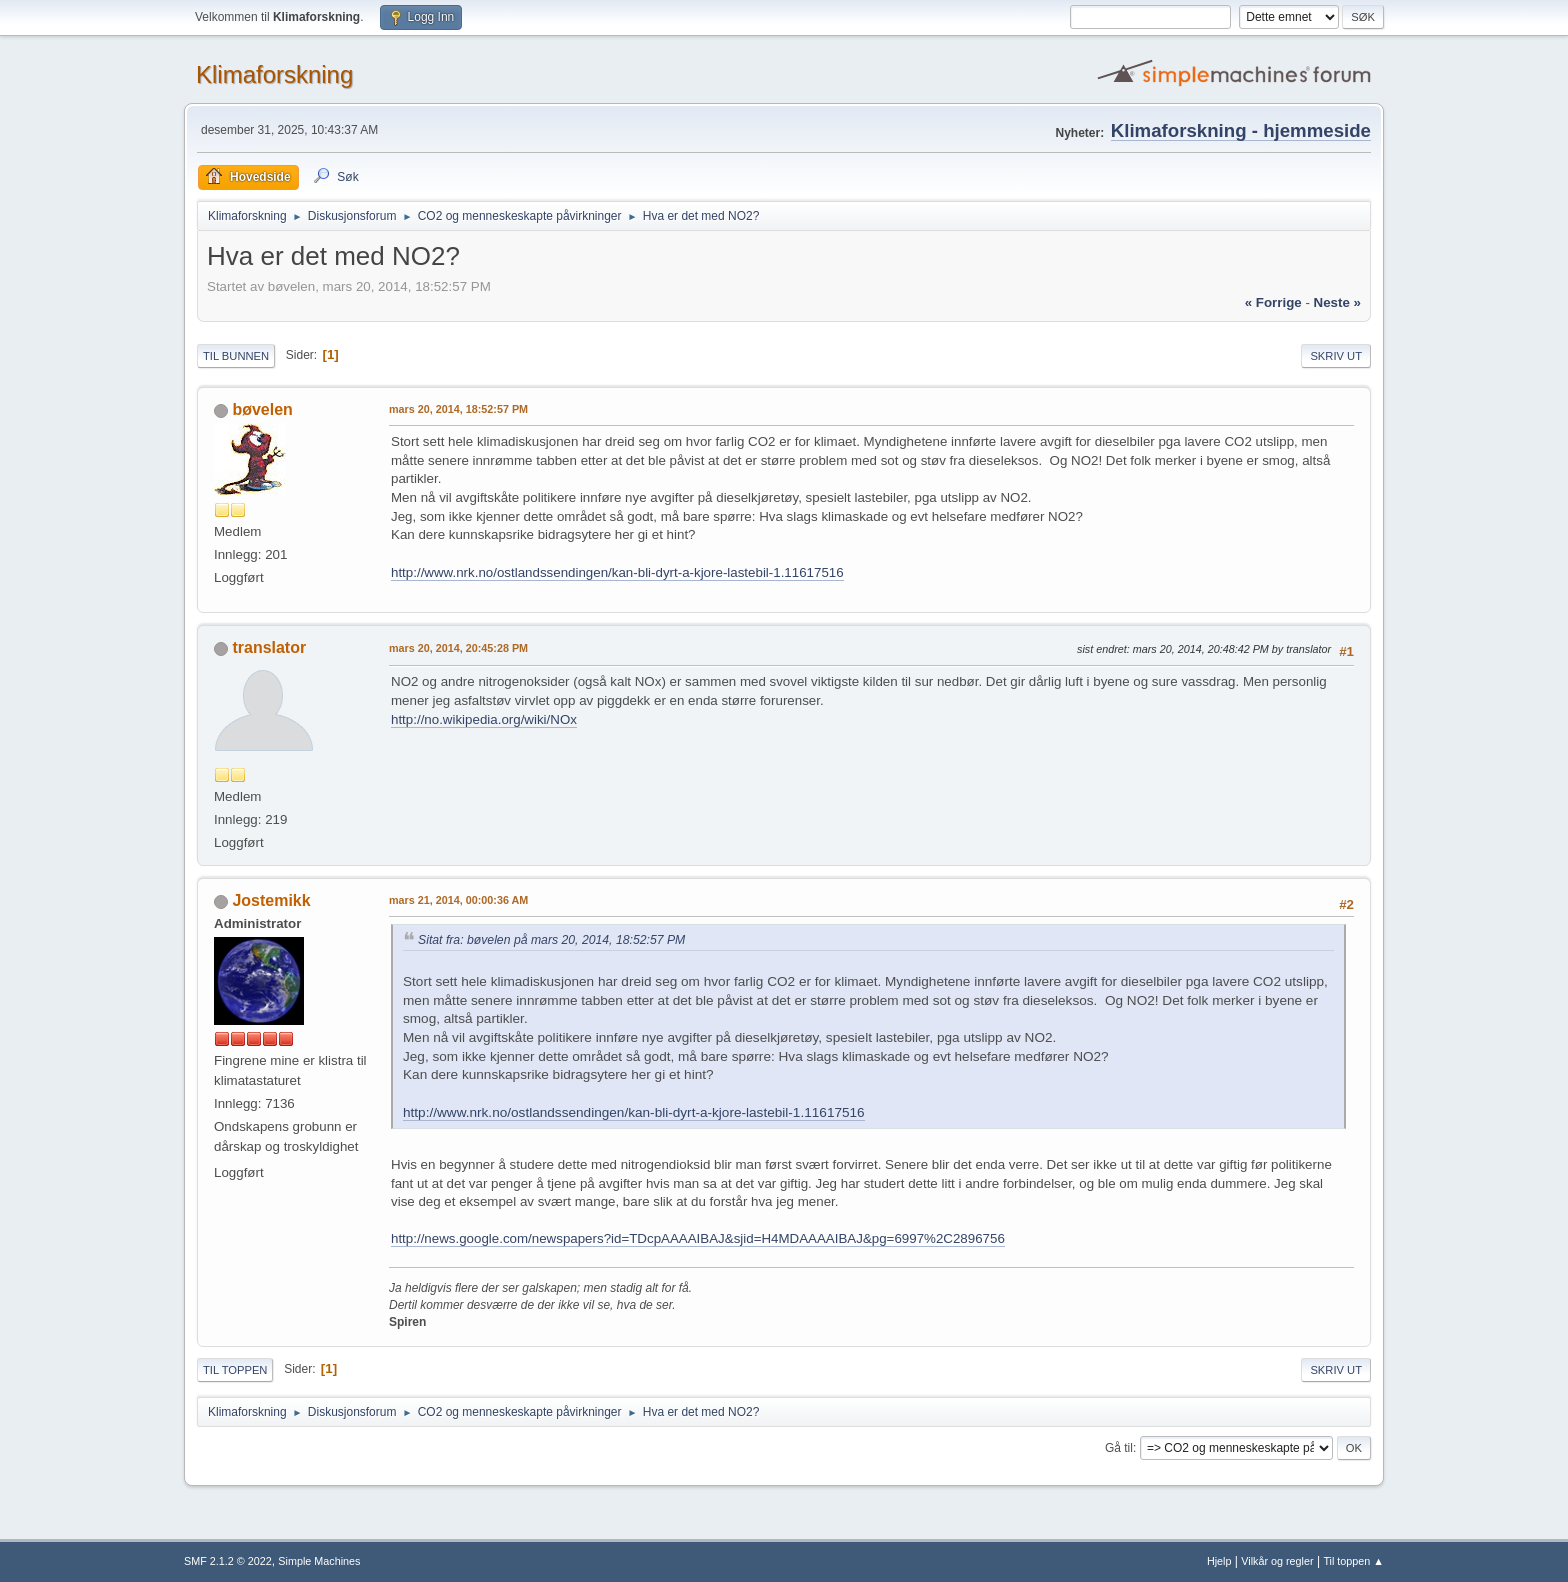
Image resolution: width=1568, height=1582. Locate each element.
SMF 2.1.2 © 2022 (228, 1561)
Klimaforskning (274, 74)
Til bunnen (236, 356)
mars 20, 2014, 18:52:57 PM (458, 409)
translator (269, 647)
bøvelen (262, 409)
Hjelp (1219, 1561)
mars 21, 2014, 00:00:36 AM (458, 900)
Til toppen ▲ (1353, 1561)
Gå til (1119, 1448)
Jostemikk (271, 900)
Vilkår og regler (1277, 1561)
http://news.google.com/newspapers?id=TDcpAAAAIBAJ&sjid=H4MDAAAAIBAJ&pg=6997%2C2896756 (698, 1238)
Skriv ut (1336, 356)
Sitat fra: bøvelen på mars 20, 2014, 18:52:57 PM (551, 940)
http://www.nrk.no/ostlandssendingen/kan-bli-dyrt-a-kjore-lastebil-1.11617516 (617, 572)
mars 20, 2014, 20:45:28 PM (458, 648)
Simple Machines (319, 1561)
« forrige (1273, 302)
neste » (1337, 302)
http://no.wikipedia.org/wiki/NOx (484, 719)
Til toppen (235, 1370)
